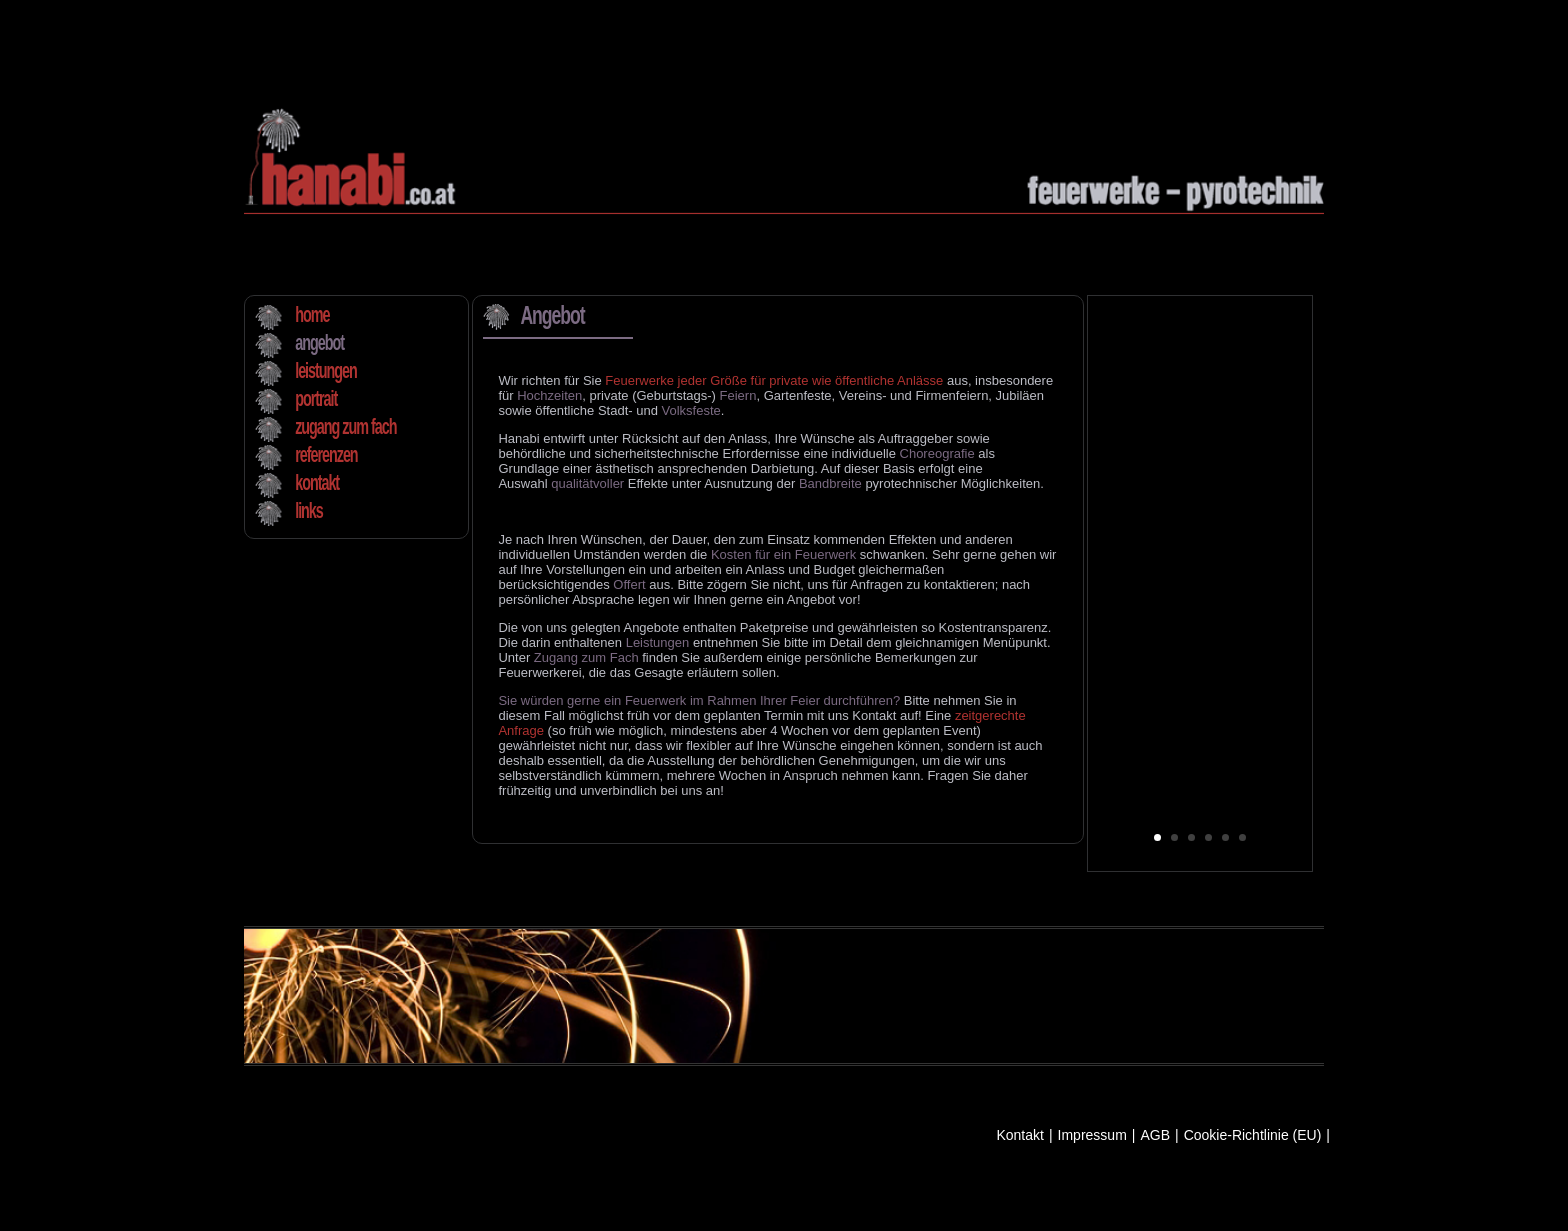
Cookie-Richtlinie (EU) (1253, 1135)
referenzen (326, 456)
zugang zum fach (345, 428)
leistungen (326, 372)
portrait (316, 400)
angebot (319, 344)
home (312, 316)
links (309, 512)
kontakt (317, 484)
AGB (1155, 1135)
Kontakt (1019, 1135)
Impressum (1092, 1135)
